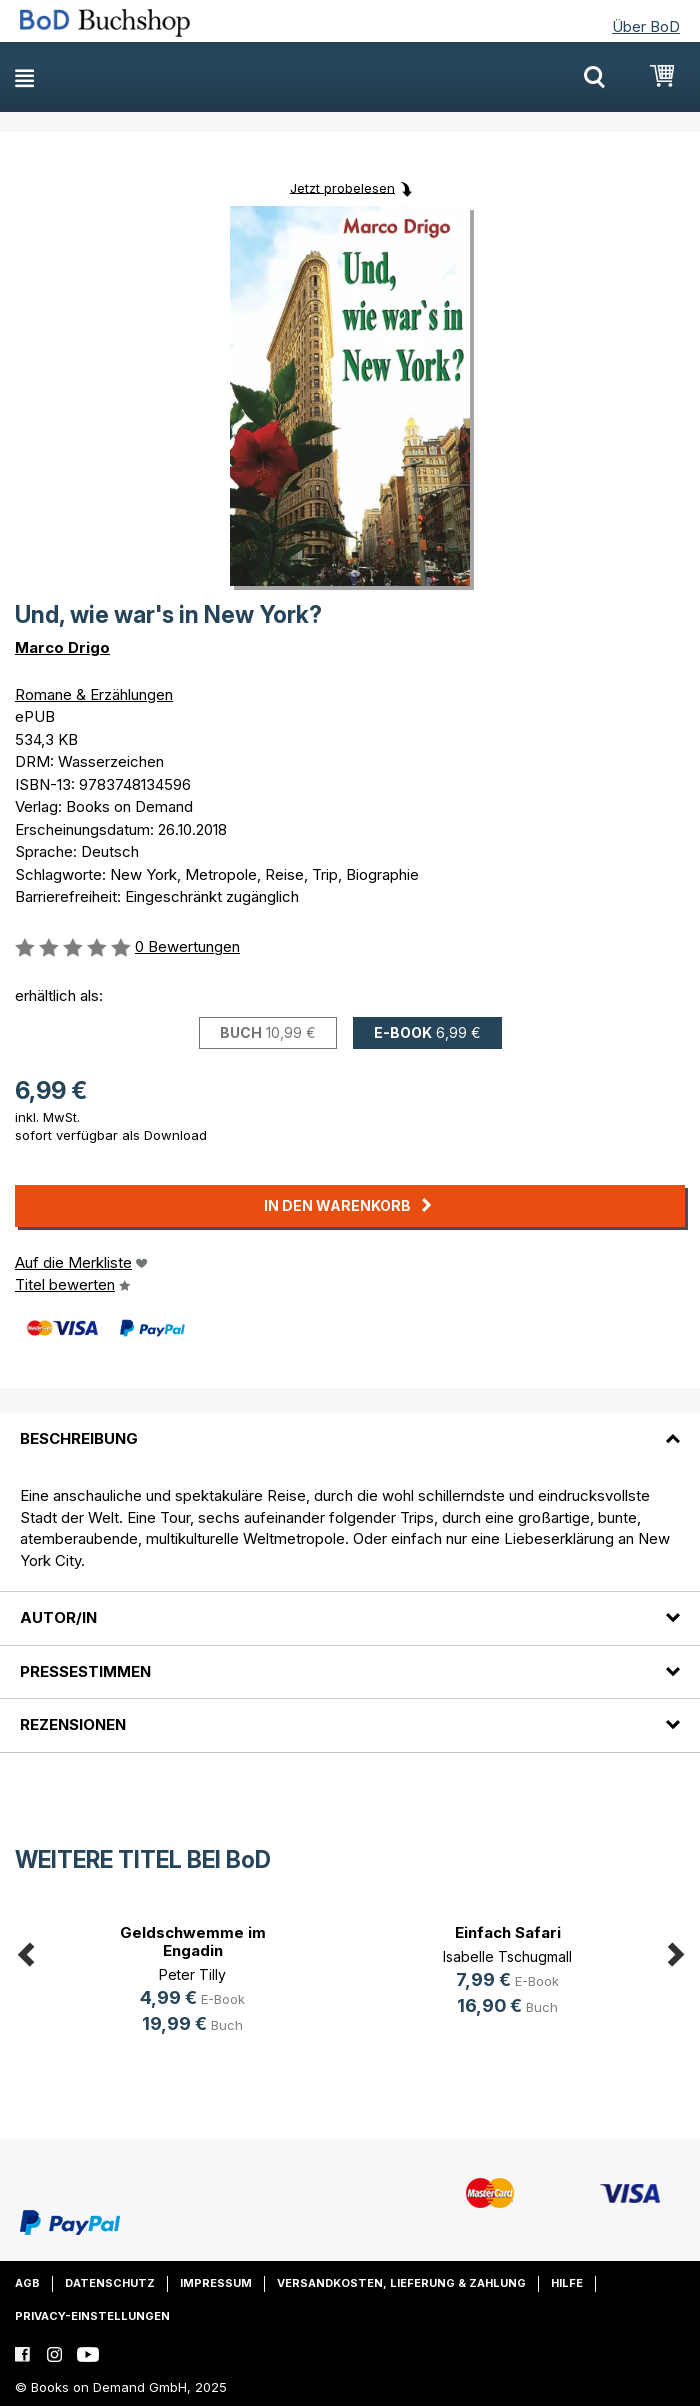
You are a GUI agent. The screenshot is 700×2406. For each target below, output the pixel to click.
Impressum (216, 2283)
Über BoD (646, 26)
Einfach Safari (508, 1932)
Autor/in (58, 1617)
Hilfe (567, 2283)
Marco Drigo (62, 647)
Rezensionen (73, 1724)
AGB (27, 2283)
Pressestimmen (85, 1671)
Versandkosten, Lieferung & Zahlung (401, 2283)
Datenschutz (110, 2283)
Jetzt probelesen (342, 187)
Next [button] (675, 1950)
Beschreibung (79, 1438)
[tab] (350, 1427)
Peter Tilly (192, 1974)
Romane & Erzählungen (94, 694)
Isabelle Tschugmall (507, 1956)
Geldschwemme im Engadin (193, 1941)
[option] (192, 1981)
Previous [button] (25, 1950)
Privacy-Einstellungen (92, 2316)
